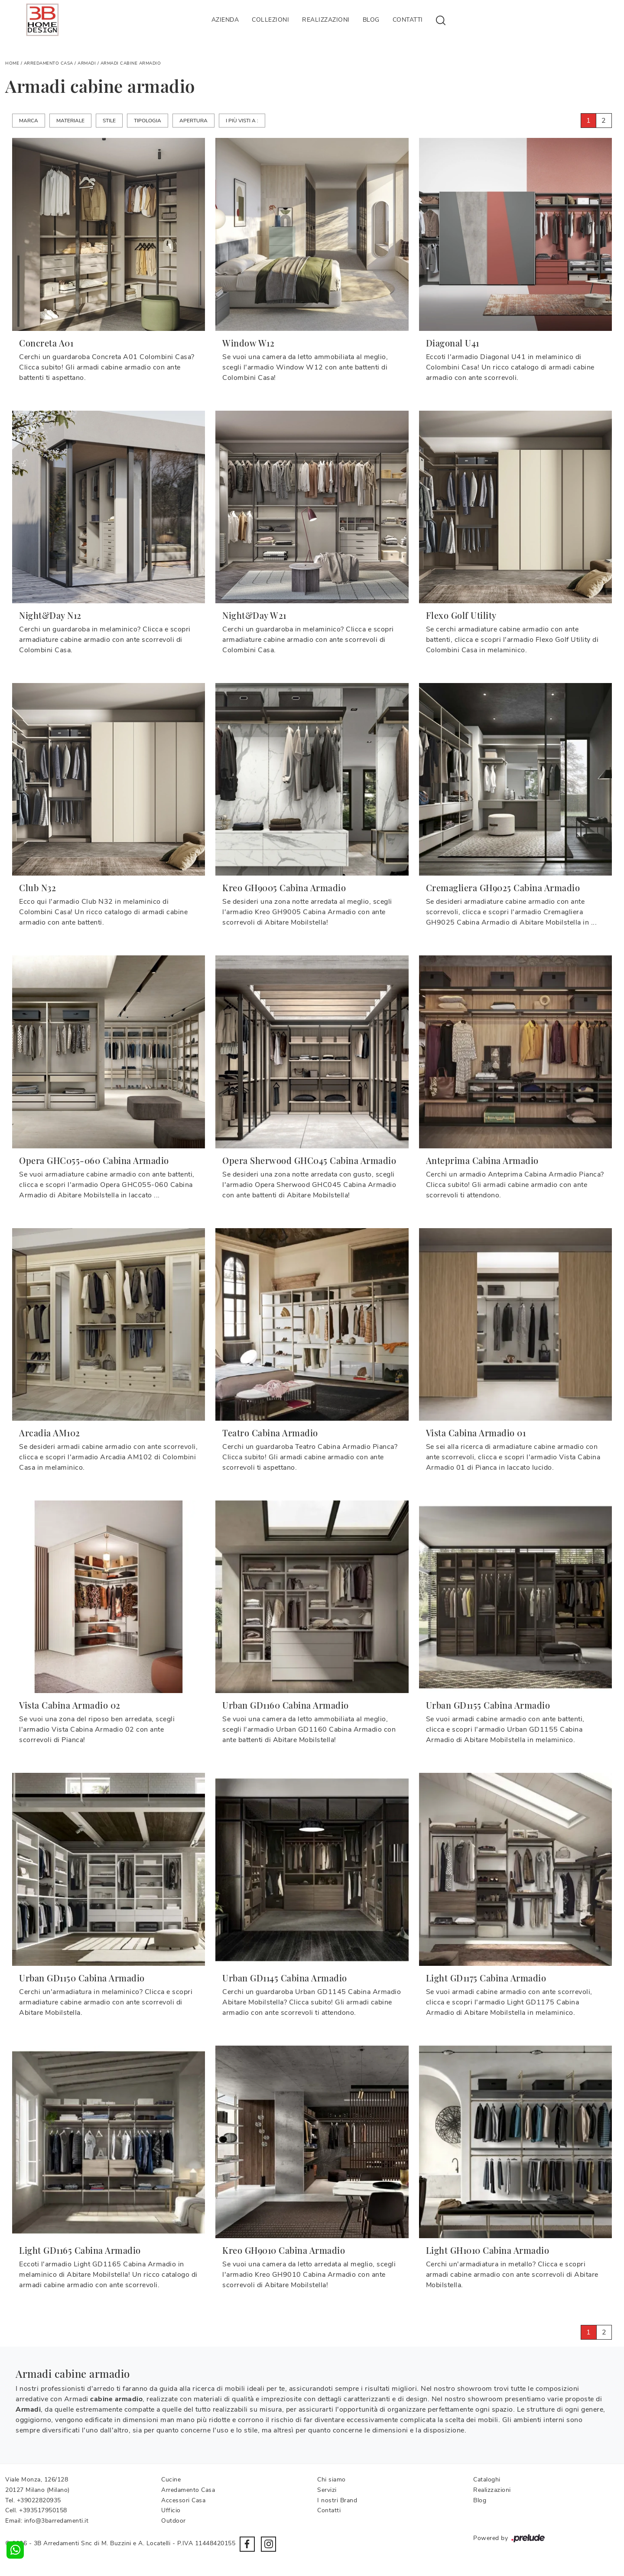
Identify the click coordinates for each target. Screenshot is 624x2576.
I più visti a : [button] (242, 120)
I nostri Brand (337, 2500)
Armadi (87, 63)
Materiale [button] (70, 120)
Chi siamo (331, 2479)
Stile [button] (109, 120)
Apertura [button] (193, 120)
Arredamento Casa (48, 63)
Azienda (225, 20)
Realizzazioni (326, 20)
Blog (371, 20)
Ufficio (171, 2510)
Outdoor (173, 2521)
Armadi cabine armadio (131, 63)
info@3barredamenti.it (56, 2521)
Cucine (171, 2479)
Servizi (327, 2490)
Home (12, 63)
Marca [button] (28, 120)
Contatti (408, 20)
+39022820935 (39, 2500)
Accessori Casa (183, 2500)
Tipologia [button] (147, 120)
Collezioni (270, 20)
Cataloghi (486, 2479)
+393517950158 (43, 2510)
